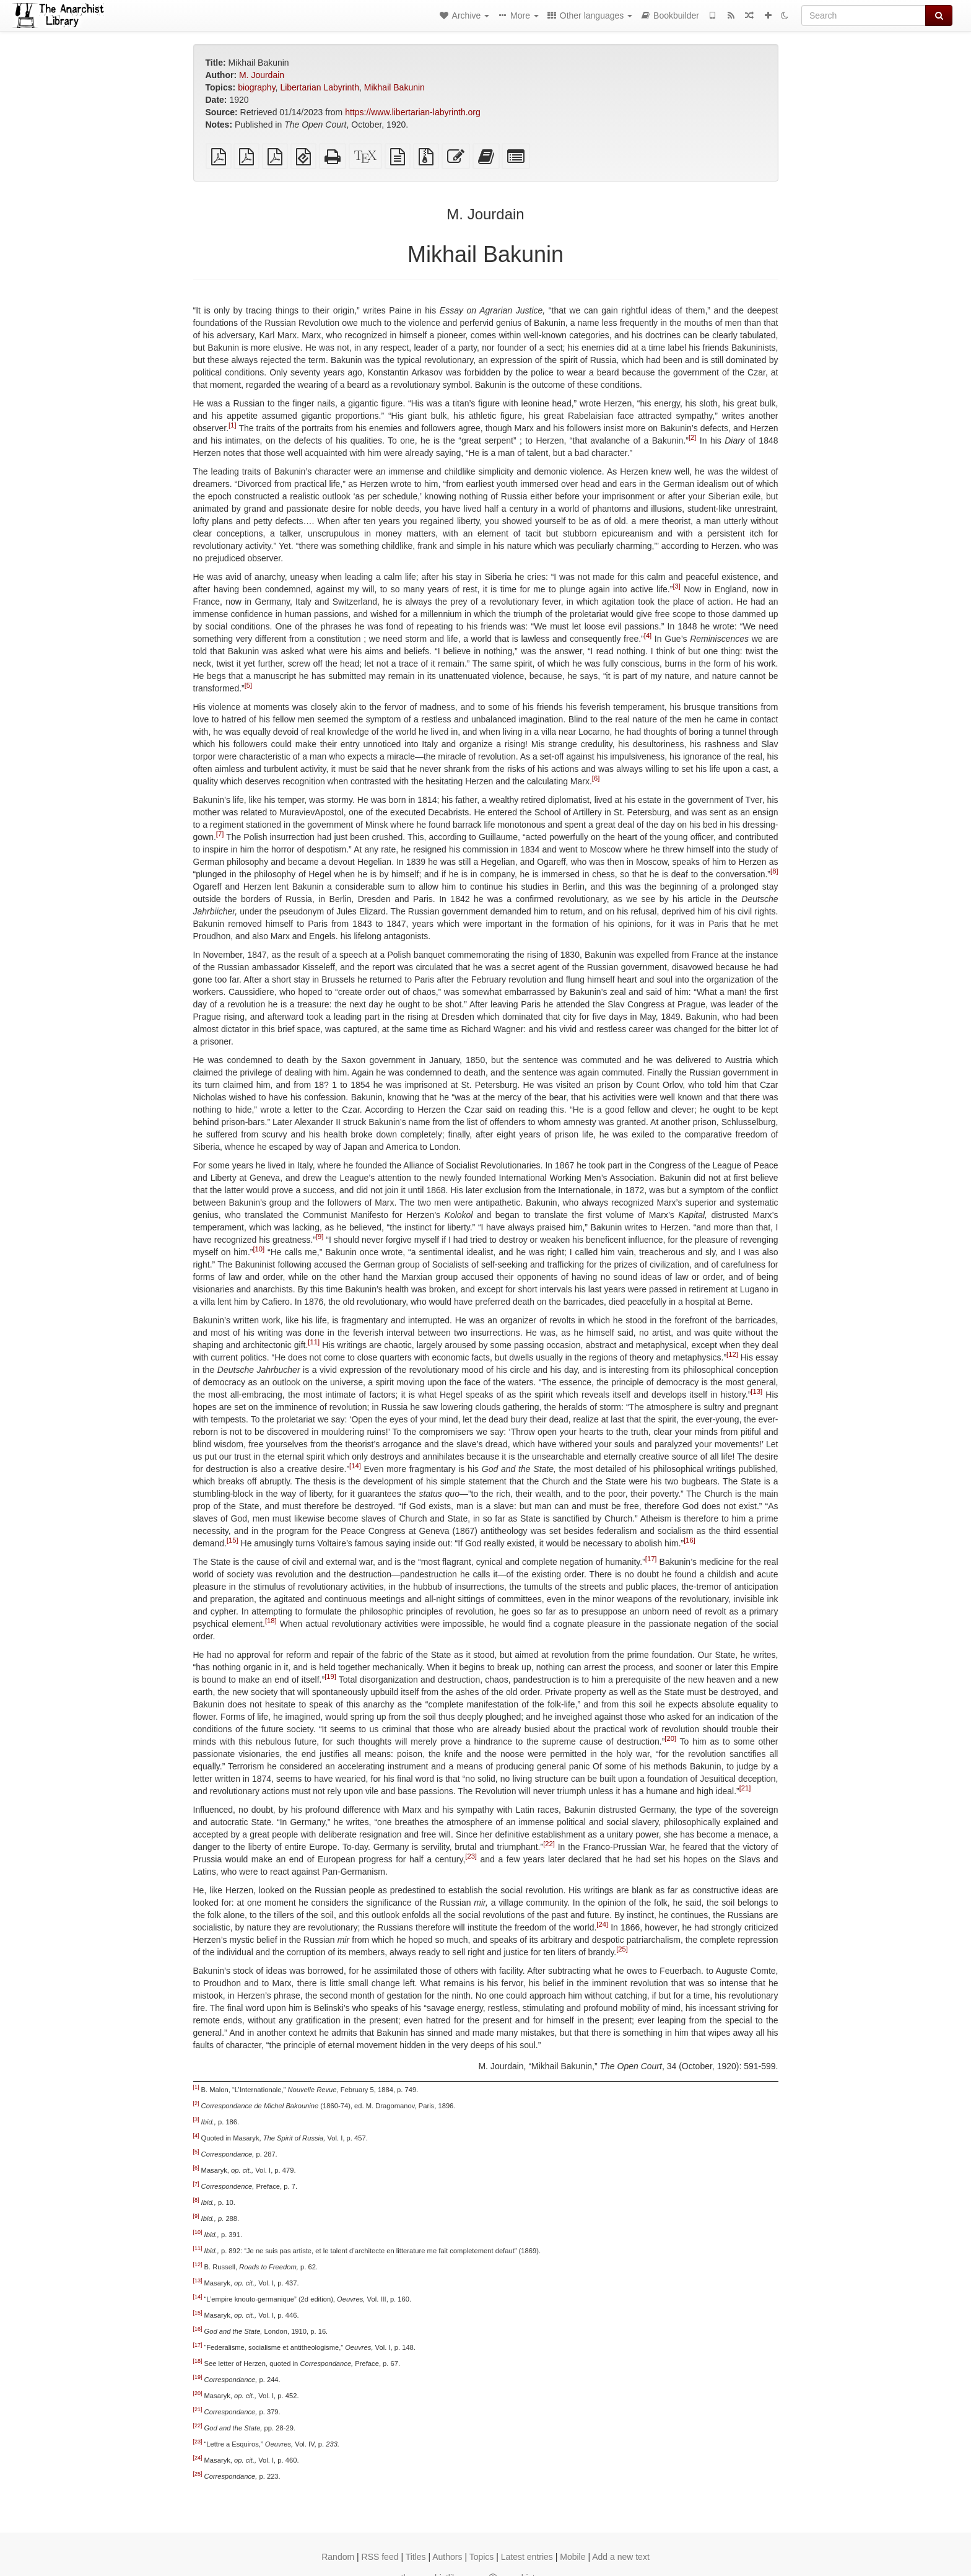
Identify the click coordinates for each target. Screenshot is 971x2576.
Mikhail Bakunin (394, 87)
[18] (271, 1620)
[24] (602, 1924)
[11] (314, 1342)
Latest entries (527, 2557)
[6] (595, 778)
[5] (248, 685)
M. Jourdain (261, 75)
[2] (692, 437)
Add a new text (621, 2557)
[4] (647, 635)
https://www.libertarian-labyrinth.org (413, 112)
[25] (622, 1949)
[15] (232, 1540)
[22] (549, 1843)
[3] (676, 586)
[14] (355, 1466)
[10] (258, 1249)
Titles (416, 2557)
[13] (756, 1391)
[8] (774, 871)
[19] (330, 1676)
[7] (220, 834)
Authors (447, 2557)
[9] (319, 1236)
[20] (670, 1738)
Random (337, 2557)
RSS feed (380, 2557)
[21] (745, 1788)
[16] (689, 1540)
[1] (232, 425)
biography (256, 87)
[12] (732, 1354)
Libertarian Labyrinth (319, 87)
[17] (651, 1558)
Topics (481, 2557)
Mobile (572, 2557)
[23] (471, 1856)
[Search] (863, 15)
